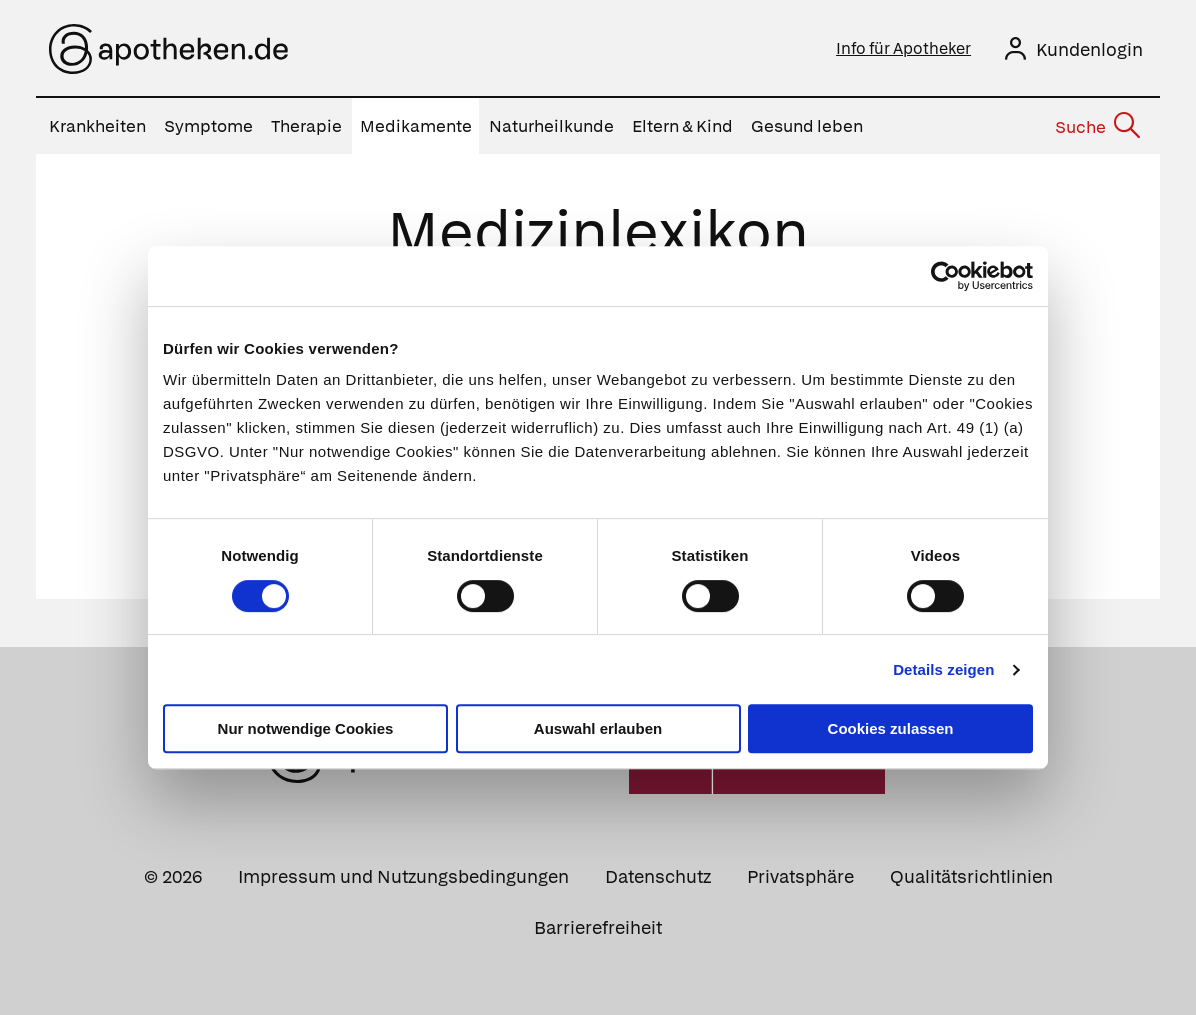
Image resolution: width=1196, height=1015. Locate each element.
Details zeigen (943, 669)
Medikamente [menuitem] (416, 126)
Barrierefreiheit (598, 927)
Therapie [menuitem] (306, 126)
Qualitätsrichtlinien (971, 876)
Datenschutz (658, 876)
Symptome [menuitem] (208, 126)
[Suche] (1096, 127)
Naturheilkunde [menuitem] (551, 126)
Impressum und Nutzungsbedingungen (403, 876)
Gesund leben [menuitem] (807, 126)
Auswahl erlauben (598, 728)
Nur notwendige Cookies (306, 728)
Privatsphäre (800, 876)
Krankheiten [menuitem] (97, 126)
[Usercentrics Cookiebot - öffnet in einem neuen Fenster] (945, 276)
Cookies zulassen (891, 728)
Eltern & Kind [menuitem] (682, 126)
